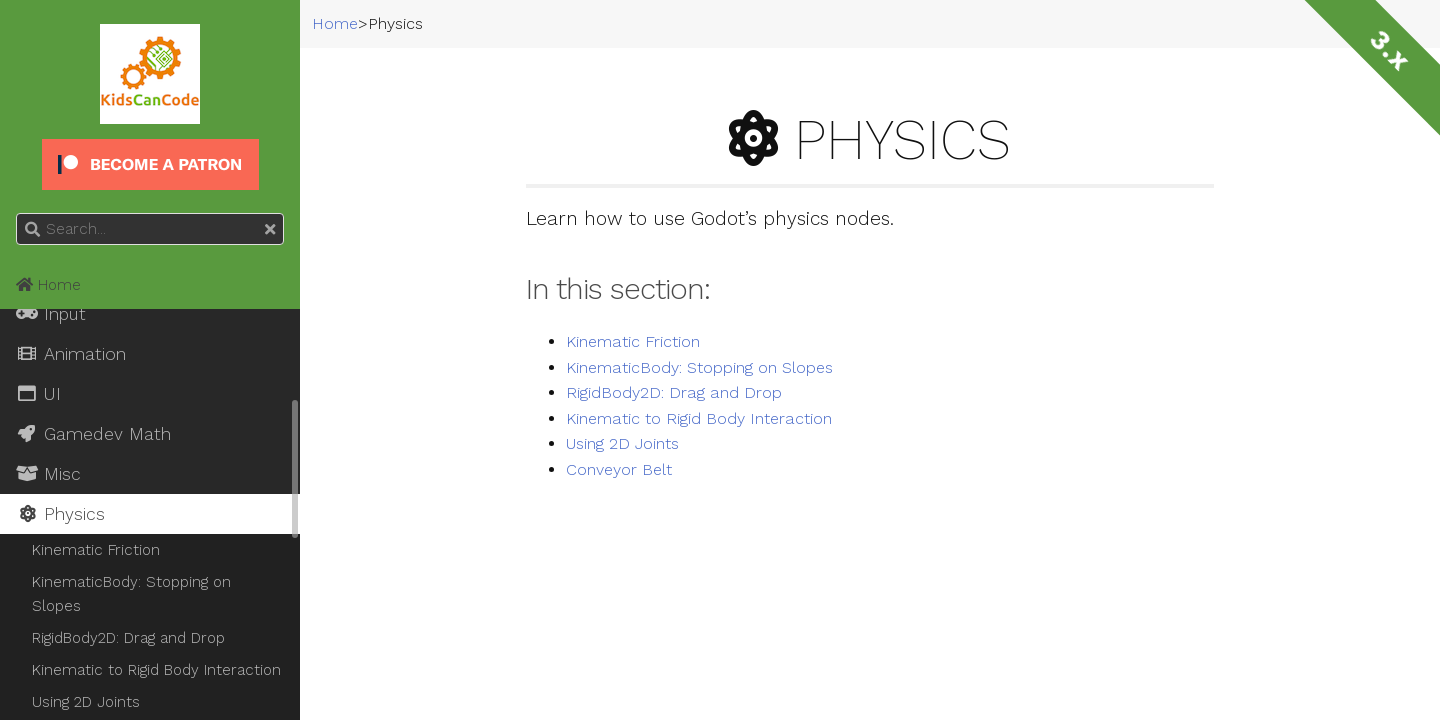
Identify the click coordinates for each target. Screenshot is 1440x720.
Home (48, 285)
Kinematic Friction (633, 342)
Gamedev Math (93, 434)
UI (38, 394)
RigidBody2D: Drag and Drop (674, 393)
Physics (60, 514)
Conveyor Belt (619, 470)
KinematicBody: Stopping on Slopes (699, 368)
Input (51, 314)
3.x (1389, 50)
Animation (71, 354)
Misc (48, 474)
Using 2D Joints (622, 444)
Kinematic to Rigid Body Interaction (699, 419)
